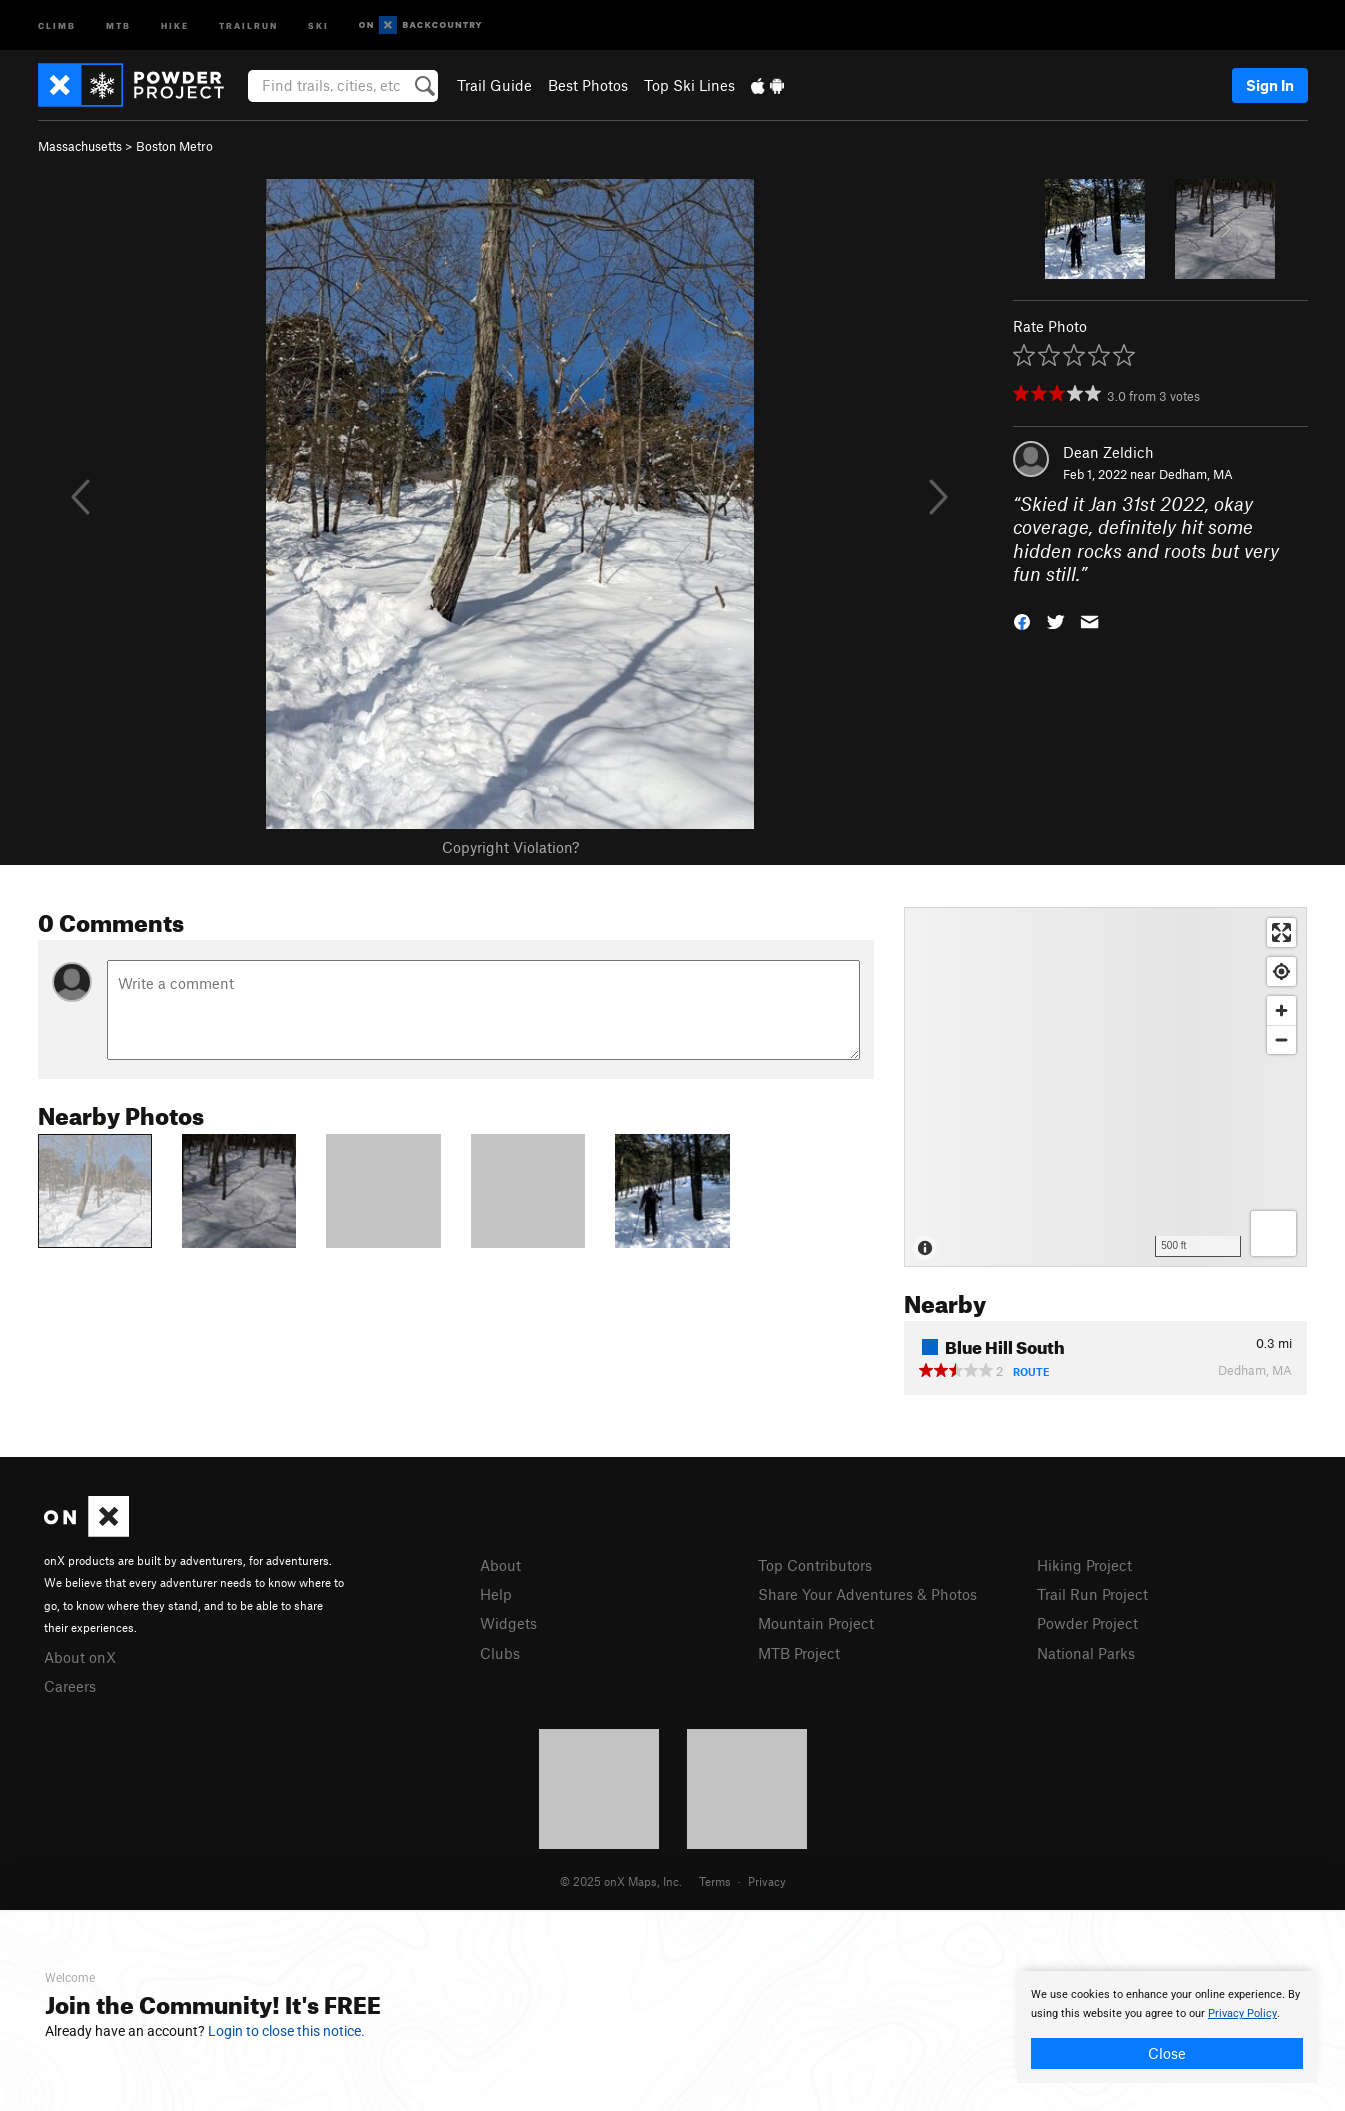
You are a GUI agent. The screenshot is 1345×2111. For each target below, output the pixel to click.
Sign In (1270, 85)
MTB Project (799, 1653)
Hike (175, 24)
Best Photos (588, 85)
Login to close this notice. (286, 2031)
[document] (1167, 2027)
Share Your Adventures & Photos (867, 1594)
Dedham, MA (1196, 474)
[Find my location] (1281, 971)
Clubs (500, 1653)
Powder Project (1087, 1623)
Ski (318, 24)
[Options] (1273, 1233)
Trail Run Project (1092, 1594)
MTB (118, 24)
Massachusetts (80, 146)
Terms (715, 1881)
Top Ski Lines (689, 85)
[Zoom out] (1281, 1039)
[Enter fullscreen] (1281, 932)
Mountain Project (816, 1623)
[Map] (1105, 1087)
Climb (57, 24)
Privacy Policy (1242, 2013)
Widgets (508, 1623)
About (500, 1565)
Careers (70, 1686)
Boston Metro (174, 146)
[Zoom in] (1281, 1010)
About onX (80, 1657)
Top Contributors (815, 1565)
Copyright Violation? (510, 847)
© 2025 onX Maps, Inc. (621, 1881)
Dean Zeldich (1108, 452)
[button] (1022, 620)
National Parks (1086, 1653)
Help (496, 1594)
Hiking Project (1084, 1565)
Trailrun (248, 24)
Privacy (767, 1881)
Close (1167, 2053)
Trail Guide (494, 85)
